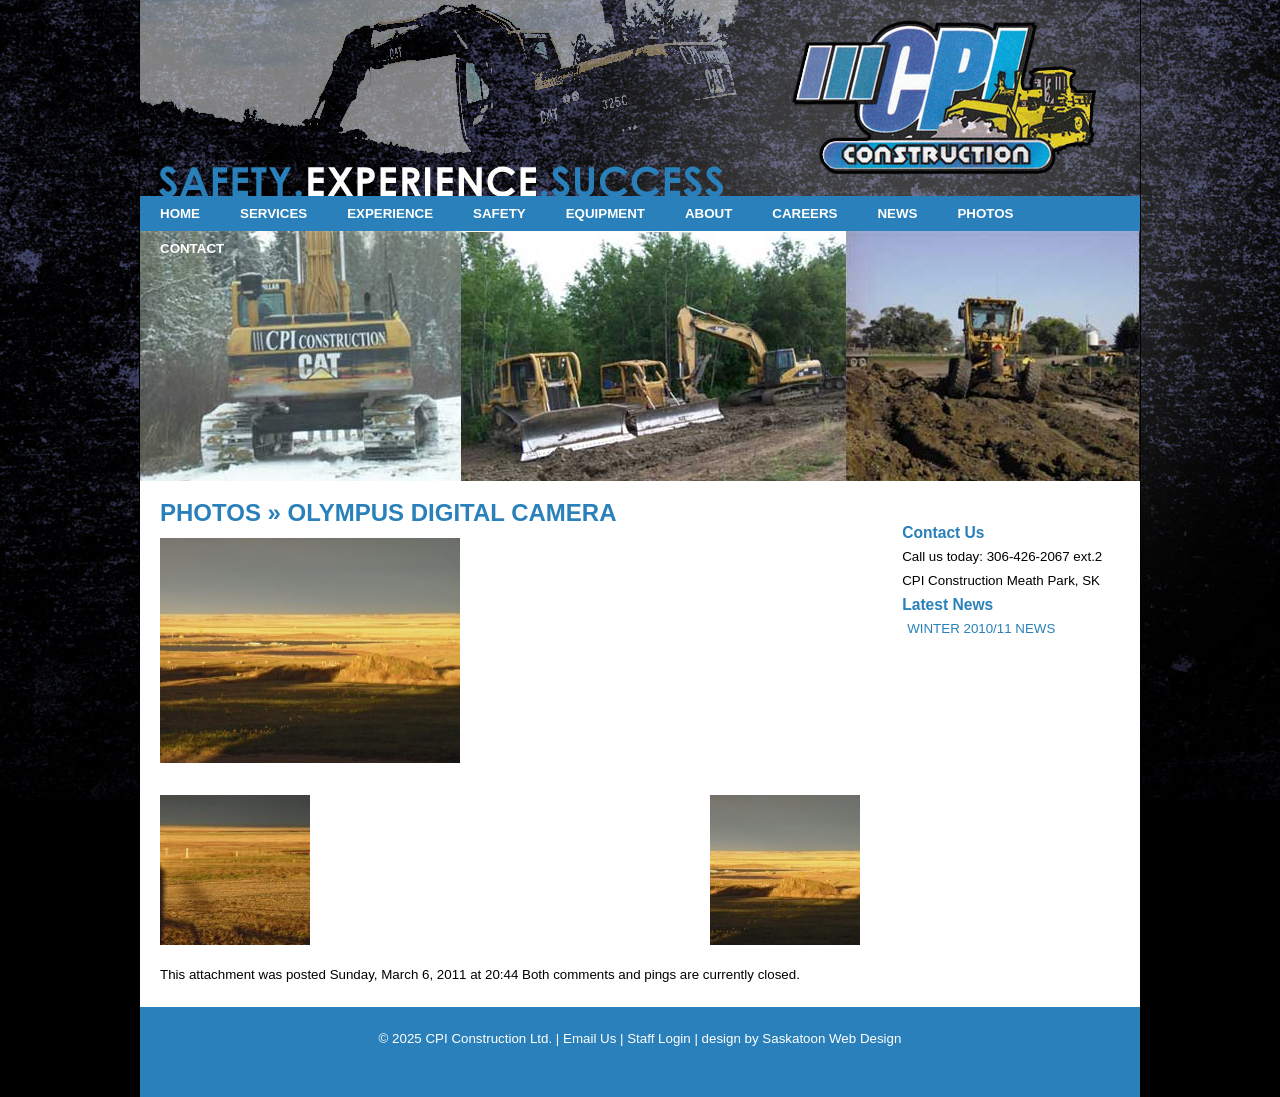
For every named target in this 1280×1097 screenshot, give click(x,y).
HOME (180, 213)
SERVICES (273, 213)
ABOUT (708, 213)
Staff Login (658, 1038)
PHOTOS (985, 213)
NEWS (897, 213)
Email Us (589, 1038)
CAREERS (804, 213)
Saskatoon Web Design (831, 1038)
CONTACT (192, 248)
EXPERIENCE (390, 213)
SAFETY (499, 213)
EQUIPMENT (605, 213)
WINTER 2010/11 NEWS (981, 628)
